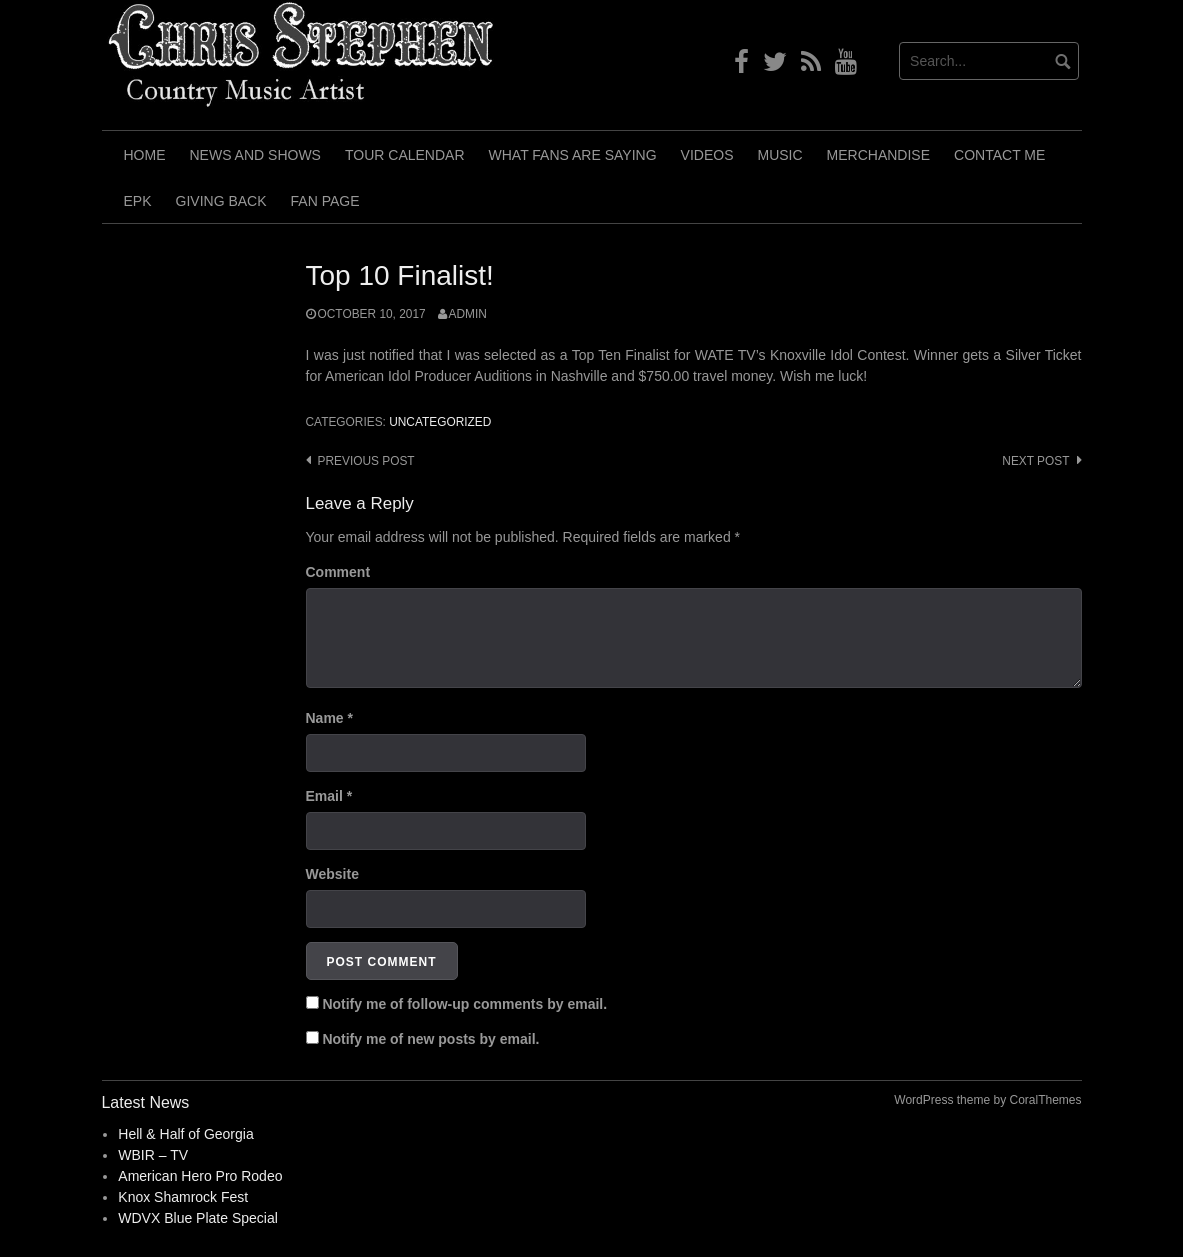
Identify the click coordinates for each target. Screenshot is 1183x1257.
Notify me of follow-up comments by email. (464, 1004)
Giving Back (221, 201)
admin (468, 314)
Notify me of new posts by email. (430, 1039)
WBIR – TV (153, 1155)
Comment (338, 572)
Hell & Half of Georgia (185, 1134)
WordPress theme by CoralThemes (987, 1100)
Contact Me (999, 155)
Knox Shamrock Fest (183, 1197)
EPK (138, 201)
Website (332, 874)
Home (145, 155)
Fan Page (325, 201)
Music (779, 155)
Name (329, 718)
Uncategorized (440, 422)
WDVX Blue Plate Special (198, 1218)
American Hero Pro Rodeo (200, 1176)
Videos (707, 155)
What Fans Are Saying (573, 155)
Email (329, 796)
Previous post (366, 461)
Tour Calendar (405, 155)
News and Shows (255, 155)
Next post (1035, 461)
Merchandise (878, 155)
